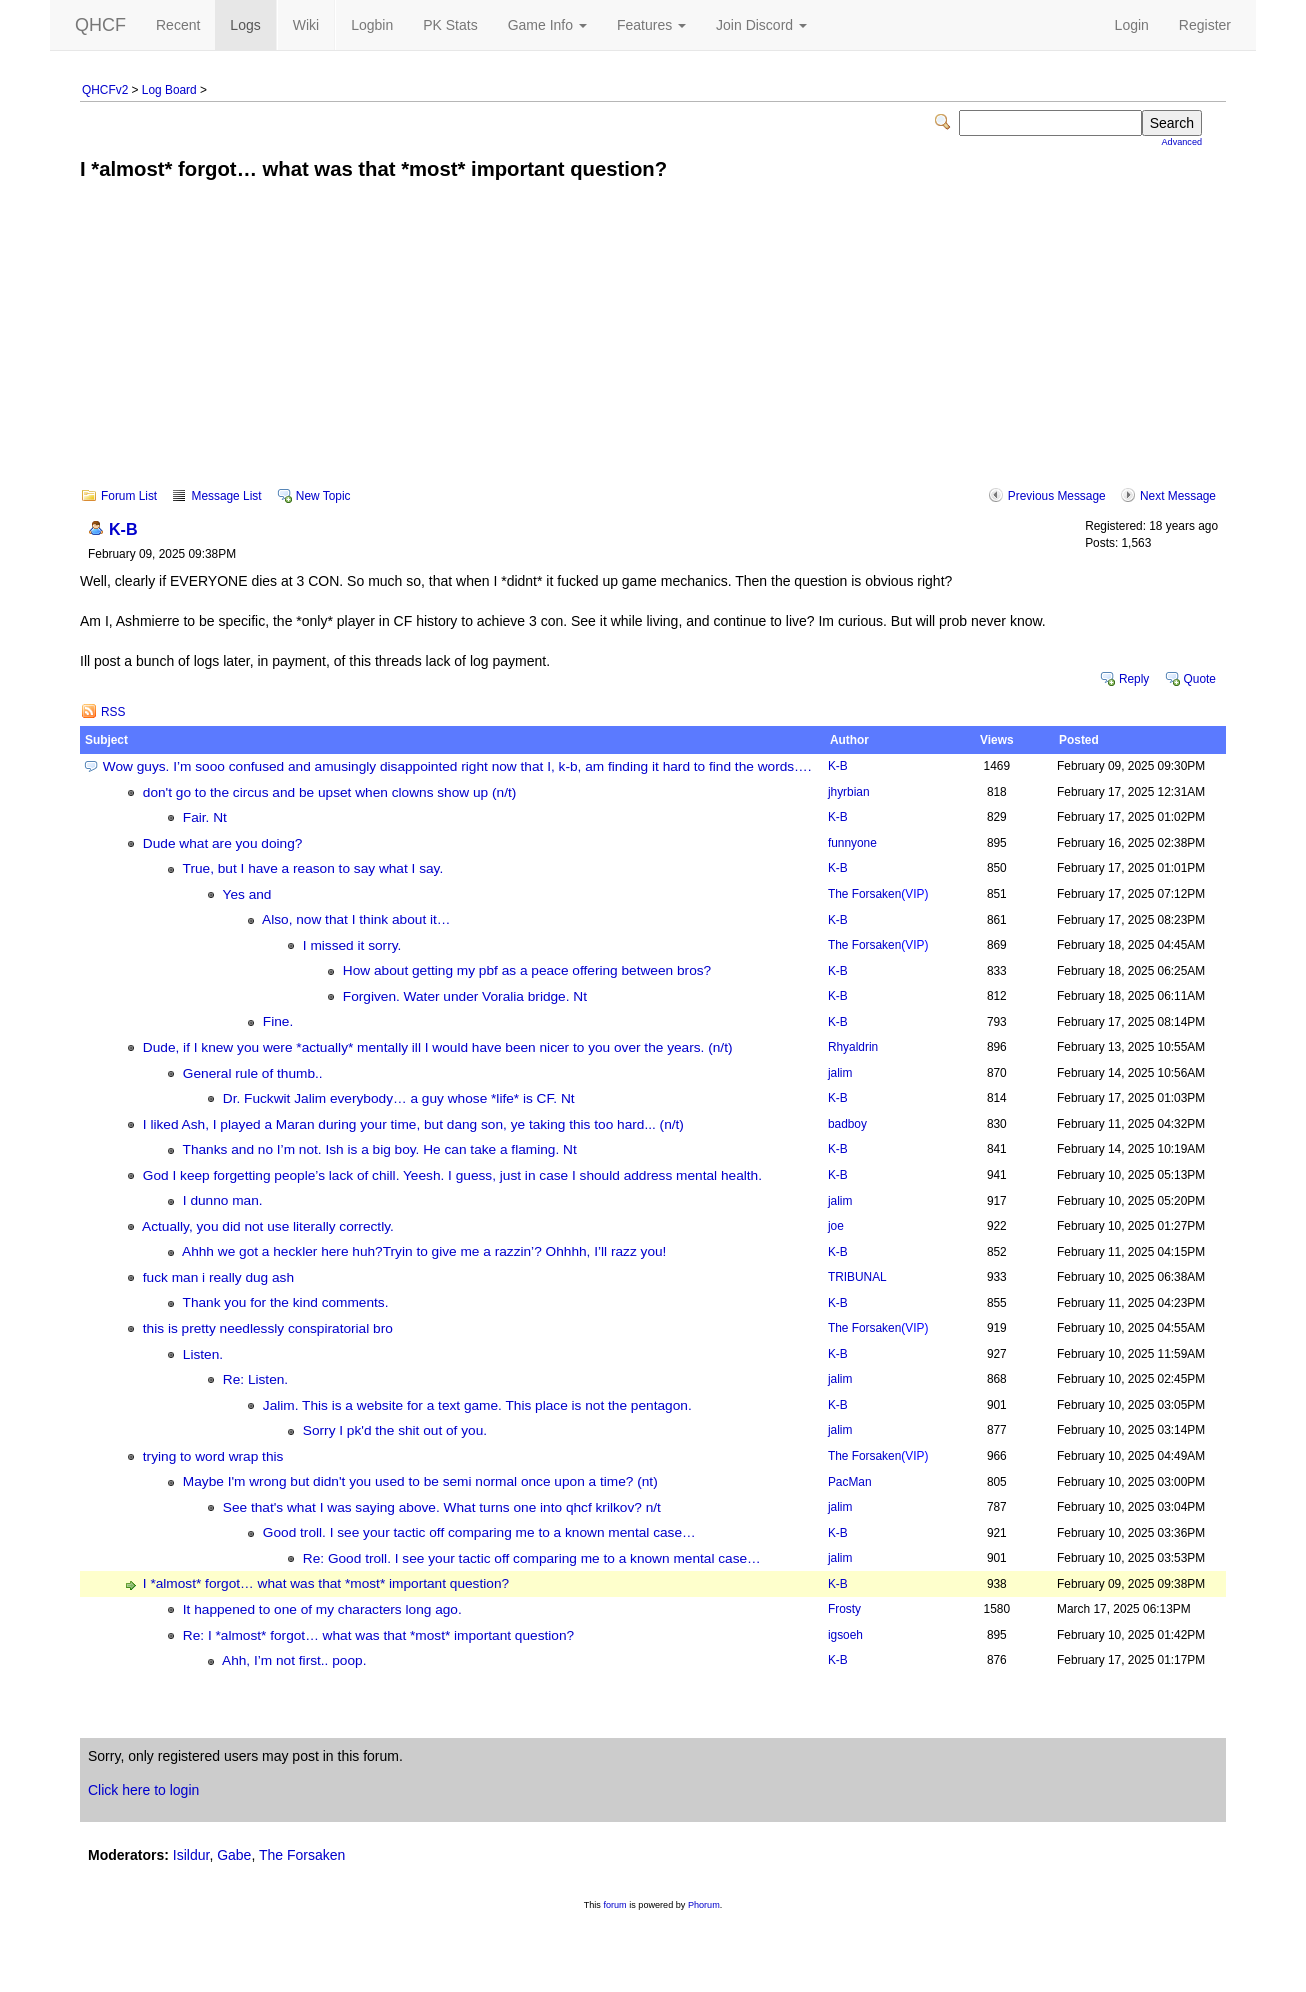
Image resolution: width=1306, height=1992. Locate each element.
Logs (245, 25)
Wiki (306, 25)
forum (614, 1905)
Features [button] (651, 25)
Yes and (247, 894)
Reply (1134, 679)
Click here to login (143, 1790)
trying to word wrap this (213, 1456)
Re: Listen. (255, 1379)
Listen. (203, 1354)
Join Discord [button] (761, 25)
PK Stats (450, 25)
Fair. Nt (205, 817)
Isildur (191, 1855)
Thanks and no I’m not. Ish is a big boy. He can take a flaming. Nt (380, 1149)
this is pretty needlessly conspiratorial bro (268, 1328)
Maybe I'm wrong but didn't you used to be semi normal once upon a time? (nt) (420, 1481)
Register (1205, 25)
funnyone (852, 843)
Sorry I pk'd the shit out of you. (395, 1430)
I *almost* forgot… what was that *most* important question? (326, 1583)
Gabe (234, 1855)
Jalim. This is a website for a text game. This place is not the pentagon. (477, 1405)
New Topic (323, 496)
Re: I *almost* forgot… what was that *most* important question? (378, 1635)
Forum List (129, 496)
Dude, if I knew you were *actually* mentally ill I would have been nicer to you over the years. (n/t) (438, 1047)
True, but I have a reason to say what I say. (313, 868)
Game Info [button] (547, 25)
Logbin (372, 25)
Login (1132, 25)
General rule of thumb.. (253, 1073)
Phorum (704, 1905)
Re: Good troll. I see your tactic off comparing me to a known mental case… (532, 1558)
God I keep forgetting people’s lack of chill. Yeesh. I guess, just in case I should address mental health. (452, 1175)
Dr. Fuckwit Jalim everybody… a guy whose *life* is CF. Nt (399, 1098)
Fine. (278, 1021)
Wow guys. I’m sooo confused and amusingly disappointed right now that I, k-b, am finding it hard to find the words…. (457, 766)
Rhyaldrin (853, 1047)
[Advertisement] (653, 348)
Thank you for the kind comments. (286, 1302)
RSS (113, 712)
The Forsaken (878, 894)
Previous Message (1057, 496)
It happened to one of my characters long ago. (322, 1609)
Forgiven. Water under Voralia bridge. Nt (465, 996)
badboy (847, 1124)
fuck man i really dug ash (218, 1277)
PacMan (850, 1482)
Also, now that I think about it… (356, 919)
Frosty (844, 1609)
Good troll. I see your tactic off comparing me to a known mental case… (479, 1532)
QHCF (100, 25)
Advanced (1182, 142)
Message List (226, 496)
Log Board (169, 90)
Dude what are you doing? (223, 843)
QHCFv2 (105, 90)
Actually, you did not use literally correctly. (268, 1226)
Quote (1200, 679)
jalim (840, 1073)
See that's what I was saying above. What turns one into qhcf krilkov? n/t (442, 1507)
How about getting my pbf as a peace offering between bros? (527, 970)
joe (836, 1226)
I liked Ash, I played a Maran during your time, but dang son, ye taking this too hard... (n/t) (413, 1124)
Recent (178, 25)
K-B (123, 529)
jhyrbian (849, 792)
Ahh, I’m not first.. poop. (294, 1660)
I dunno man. (223, 1200)
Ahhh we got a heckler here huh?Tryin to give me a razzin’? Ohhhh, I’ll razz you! (424, 1251)
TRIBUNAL (857, 1277)
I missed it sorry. (352, 945)
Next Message (1178, 496)
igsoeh (845, 1635)
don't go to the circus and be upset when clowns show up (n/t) (330, 792)
